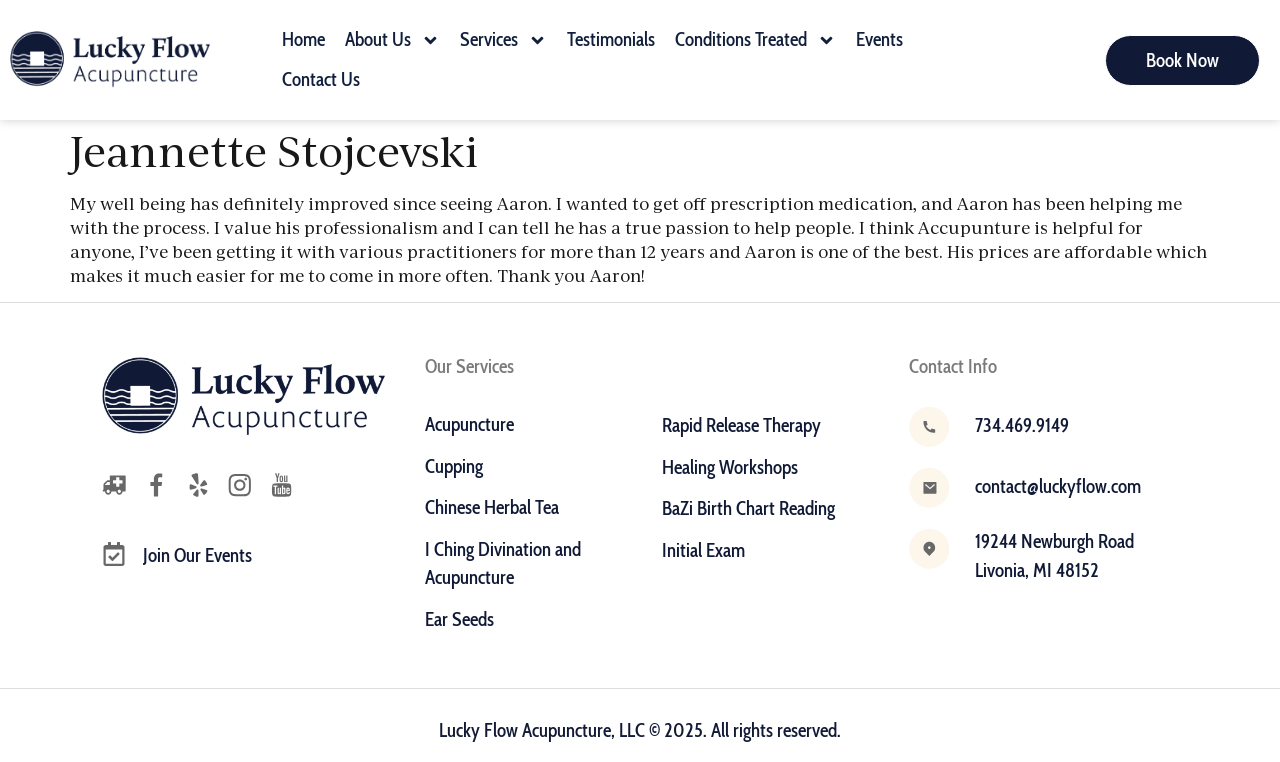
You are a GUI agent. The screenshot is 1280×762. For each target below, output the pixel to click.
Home (303, 39)
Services (503, 40)
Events (879, 39)
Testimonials (611, 39)
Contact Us (321, 79)
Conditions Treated (755, 40)
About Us (392, 40)
